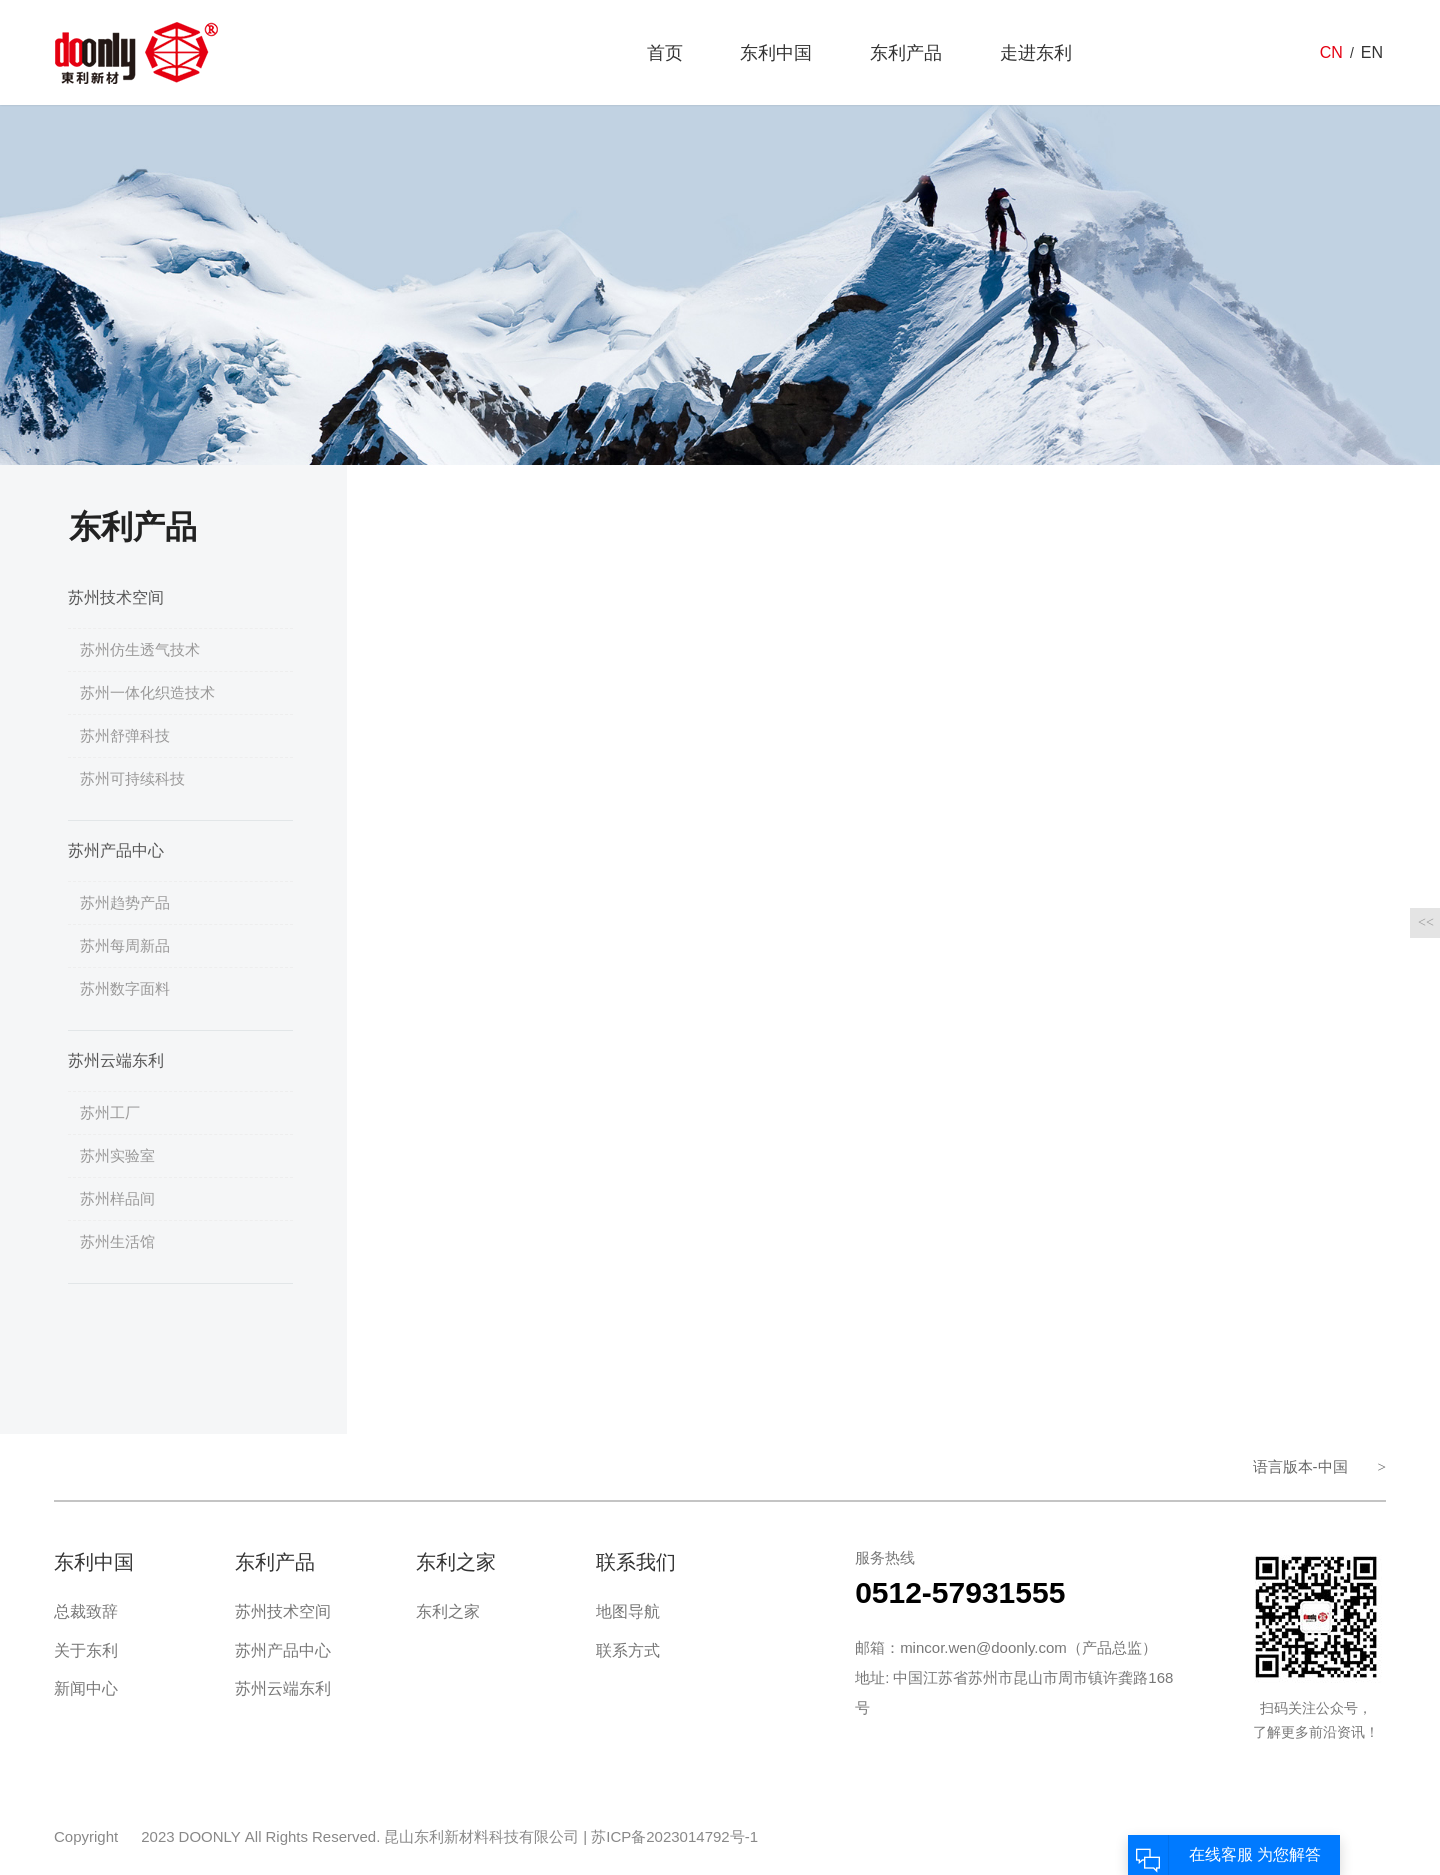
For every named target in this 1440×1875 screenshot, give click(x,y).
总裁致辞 (86, 1611)
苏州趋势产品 (125, 902)
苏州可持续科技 (132, 778)
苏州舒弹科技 (125, 735)
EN (1372, 52)
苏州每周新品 (125, 945)
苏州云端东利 (116, 1060)
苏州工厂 (110, 1112)
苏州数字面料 (125, 988)
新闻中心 (86, 1688)
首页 (665, 53)
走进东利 (1036, 53)
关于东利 (86, 1650)
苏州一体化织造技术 (147, 692)
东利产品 (906, 53)
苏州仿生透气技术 (140, 649)
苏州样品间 (117, 1198)
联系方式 (628, 1650)
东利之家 (448, 1611)
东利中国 (776, 53)
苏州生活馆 (117, 1241)
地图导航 (628, 1611)
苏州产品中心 (116, 850)
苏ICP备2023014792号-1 (674, 1836)
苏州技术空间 (116, 597)
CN (1331, 52)
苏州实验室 (117, 1155)
